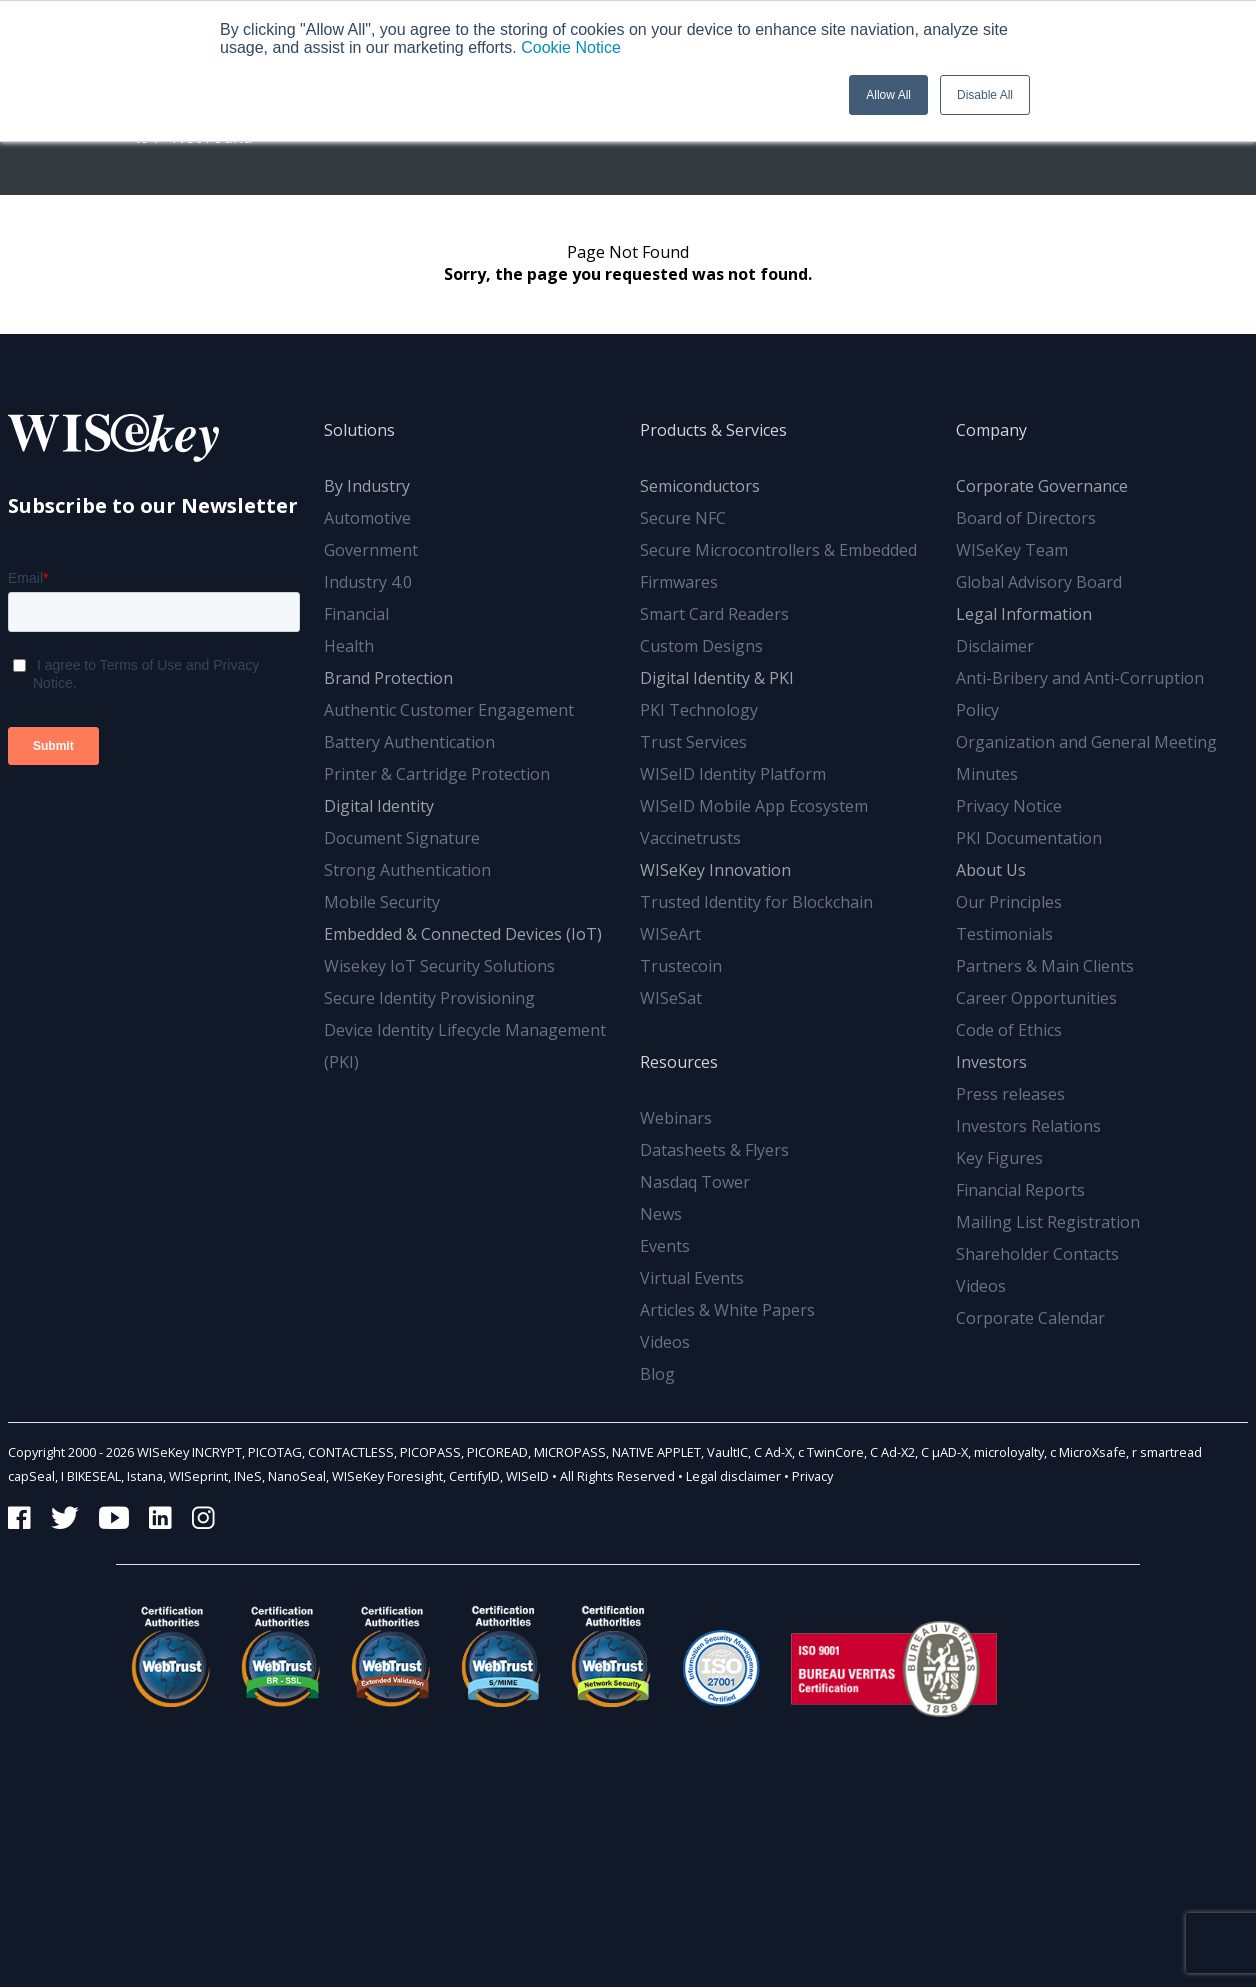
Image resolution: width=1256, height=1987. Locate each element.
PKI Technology (699, 710)
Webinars (676, 1118)
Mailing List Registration (1048, 1222)
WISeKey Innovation (715, 870)
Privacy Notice (1009, 806)
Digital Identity (379, 806)
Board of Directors (1026, 518)
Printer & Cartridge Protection (437, 774)
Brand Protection (388, 678)
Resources (679, 1062)
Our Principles (1009, 902)
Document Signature (402, 838)
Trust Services (693, 742)
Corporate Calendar (1030, 1318)
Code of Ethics (1009, 1030)
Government (371, 550)
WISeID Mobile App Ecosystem (754, 806)
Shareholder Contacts (1037, 1254)
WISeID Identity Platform (733, 774)
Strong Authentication (407, 870)
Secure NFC (683, 518)
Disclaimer (995, 646)
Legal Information (1024, 614)
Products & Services (713, 430)
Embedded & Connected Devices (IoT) (463, 934)
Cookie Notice (571, 47)
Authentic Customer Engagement (449, 710)
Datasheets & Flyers (714, 1150)
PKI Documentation (1029, 838)
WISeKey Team (1012, 550)
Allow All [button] (888, 95)
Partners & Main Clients (1045, 966)
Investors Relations (1028, 1126)
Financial (356, 614)
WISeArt (670, 934)
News (661, 1214)
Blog (657, 1374)
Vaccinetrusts (690, 838)
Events (665, 1246)
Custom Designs (701, 646)
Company (991, 430)
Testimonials (1004, 934)
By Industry (367, 486)
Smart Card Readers (714, 614)
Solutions (359, 430)
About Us (991, 870)
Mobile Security (382, 902)
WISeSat (671, 998)
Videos (665, 1342)
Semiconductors (700, 486)
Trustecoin (681, 966)
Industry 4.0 (368, 582)
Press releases (1010, 1094)
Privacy (812, 1476)
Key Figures (999, 1158)
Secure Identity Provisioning (429, 998)
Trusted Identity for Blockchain (756, 902)
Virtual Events (692, 1278)
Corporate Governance (1042, 486)
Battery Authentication (409, 742)
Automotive (367, 518)
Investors (991, 1062)
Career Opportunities (1036, 998)
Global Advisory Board (1039, 582)
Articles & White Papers (727, 1310)
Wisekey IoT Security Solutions (439, 966)
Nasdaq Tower (695, 1182)
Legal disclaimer (733, 1476)
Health (349, 646)
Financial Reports (1020, 1190)
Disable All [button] (985, 95)
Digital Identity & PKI (717, 678)
